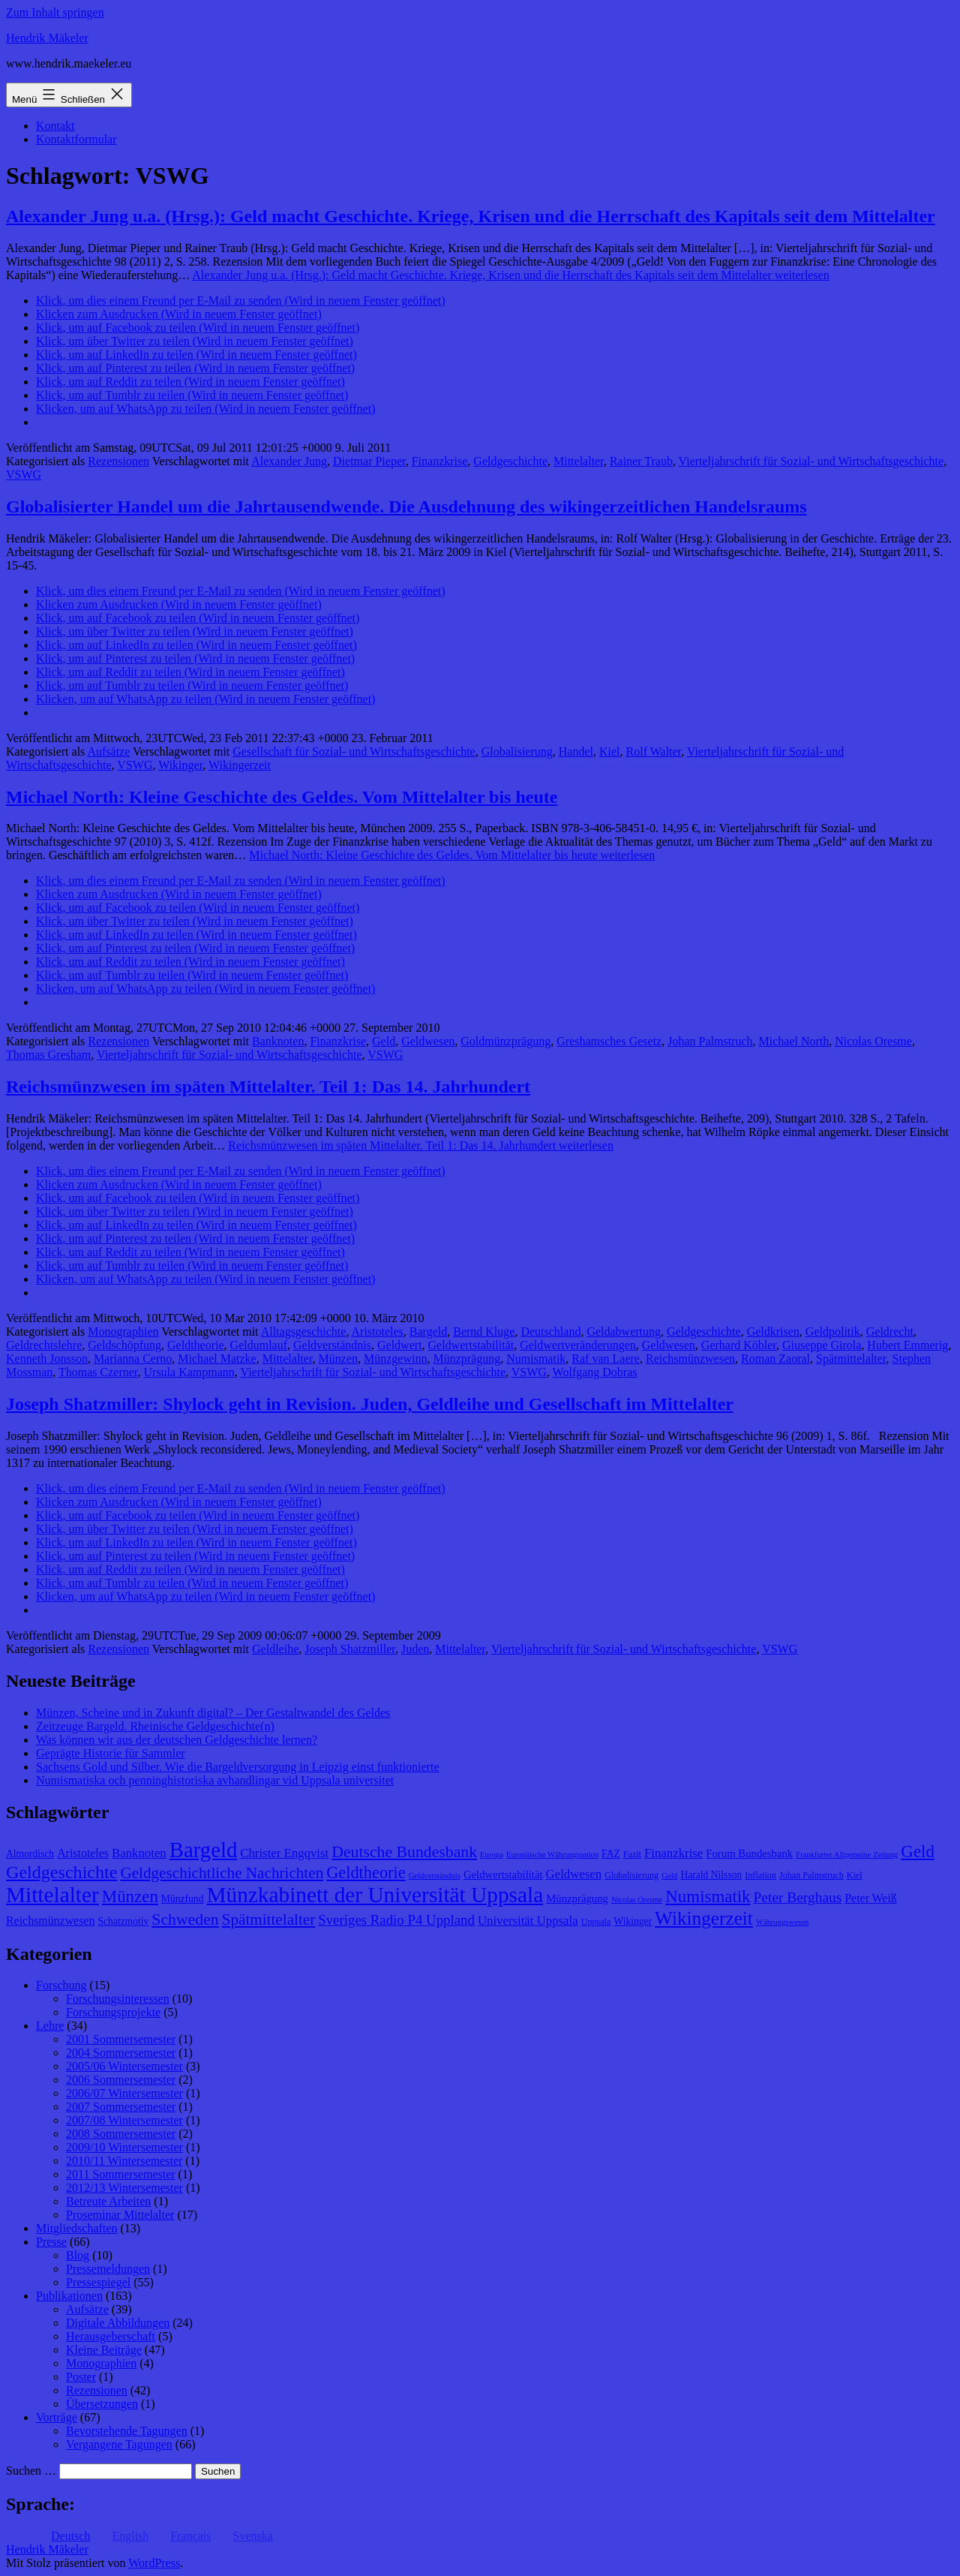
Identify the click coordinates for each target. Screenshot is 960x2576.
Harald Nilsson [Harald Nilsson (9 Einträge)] (711, 1874)
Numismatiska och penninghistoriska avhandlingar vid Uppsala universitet (215, 1780)
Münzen (338, 1358)
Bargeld (428, 1331)
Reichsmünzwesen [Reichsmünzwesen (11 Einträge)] (50, 1920)
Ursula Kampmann (189, 1372)
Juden (415, 1649)
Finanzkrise (440, 461)
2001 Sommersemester (121, 2039)
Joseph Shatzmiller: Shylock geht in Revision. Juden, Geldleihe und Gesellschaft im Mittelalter (370, 1404)
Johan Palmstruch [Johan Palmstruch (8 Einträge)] (811, 1875)
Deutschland (550, 1331)
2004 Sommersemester (121, 2052)
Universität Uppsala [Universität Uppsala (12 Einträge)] (528, 1920)
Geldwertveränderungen (578, 1345)
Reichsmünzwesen (690, 1358)
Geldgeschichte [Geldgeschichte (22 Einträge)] (61, 1872)
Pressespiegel (98, 2282)
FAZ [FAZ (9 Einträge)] (611, 1853)
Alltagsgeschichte (303, 1331)
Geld (383, 1041)
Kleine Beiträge (104, 2349)
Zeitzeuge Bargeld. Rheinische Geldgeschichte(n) (155, 1726)
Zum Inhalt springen (55, 12)
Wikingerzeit (239, 765)
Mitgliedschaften (76, 2228)
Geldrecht (890, 1331)
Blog (77, 2255)
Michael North (794, 1041)
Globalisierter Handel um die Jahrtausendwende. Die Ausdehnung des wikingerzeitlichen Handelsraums (406, 506)
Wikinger (180, 765)
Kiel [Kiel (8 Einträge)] (854, 1875)
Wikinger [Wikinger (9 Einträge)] (633, 1921)
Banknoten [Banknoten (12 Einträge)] (139, 1853)
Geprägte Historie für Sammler (110, 1753)
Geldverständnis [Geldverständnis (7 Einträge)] (434, 1875)
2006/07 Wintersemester (124, 2093)
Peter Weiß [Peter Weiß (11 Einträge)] (870, 1898)
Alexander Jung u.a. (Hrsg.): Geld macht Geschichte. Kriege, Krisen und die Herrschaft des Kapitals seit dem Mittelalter (470, 216)
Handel (576, 751)
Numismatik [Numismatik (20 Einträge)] (707, 1896)
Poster (81, 2376)
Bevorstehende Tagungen (127, 2430)
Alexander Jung (289, 461)
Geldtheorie (195, 1345)
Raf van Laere (606, 1358)
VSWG (23, 474)
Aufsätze (108, 751)
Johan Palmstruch (710, 1041)
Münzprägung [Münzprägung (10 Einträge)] (577, 1898)
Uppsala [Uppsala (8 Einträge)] (596, 1921)
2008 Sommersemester (121, 2133)
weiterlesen (511, 275)
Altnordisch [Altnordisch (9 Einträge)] (30, 1853)
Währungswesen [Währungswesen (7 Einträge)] (782, 1922)
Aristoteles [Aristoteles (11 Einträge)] (83, 1853)
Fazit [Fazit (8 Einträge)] (632, 1854)
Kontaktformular (76, 139)
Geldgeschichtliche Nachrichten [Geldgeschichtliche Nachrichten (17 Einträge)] (221, 1873)
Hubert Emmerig (907, 1345)
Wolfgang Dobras (595, 1372)
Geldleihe (275, 1649)
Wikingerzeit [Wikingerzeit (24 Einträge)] (704, 1917)
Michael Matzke (217, 1358)
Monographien (123, 1331)
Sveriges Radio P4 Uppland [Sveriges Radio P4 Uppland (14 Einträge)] (396, 1920)
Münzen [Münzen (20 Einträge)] (130, 1896)
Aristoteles (378, 1331)
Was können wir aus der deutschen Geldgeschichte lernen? (176, 1739)
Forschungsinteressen (118, 1998)
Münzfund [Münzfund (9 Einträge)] (182, 1898)
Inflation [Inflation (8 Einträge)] (760, 1875)
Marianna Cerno (133, 1358)
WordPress (154, 2562)
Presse (51, 2241)
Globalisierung (517, 751)
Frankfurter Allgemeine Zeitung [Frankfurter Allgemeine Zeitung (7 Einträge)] (847, 1854)
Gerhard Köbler (738, 1345)
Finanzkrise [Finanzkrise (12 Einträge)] (673, 1853)
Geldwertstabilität (471, 1345)
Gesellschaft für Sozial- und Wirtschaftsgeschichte (353, 751)
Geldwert (399, 1345)
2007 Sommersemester (121, 2106)
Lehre (50, 2025)
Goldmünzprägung (505, 1041)
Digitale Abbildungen (118, 2322)
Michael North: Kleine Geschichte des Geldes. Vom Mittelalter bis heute (281, 797)
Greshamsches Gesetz (609, 1041)
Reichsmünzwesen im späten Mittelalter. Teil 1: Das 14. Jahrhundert (268, 1086)
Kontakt (55, 125)
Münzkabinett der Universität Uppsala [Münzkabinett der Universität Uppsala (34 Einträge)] (374, 1895)
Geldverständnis (332, 1345)
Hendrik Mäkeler (47, 38)
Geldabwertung (623, 1331)
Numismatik (536, 1358)
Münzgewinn (395, 1358)
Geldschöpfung (124, 1345)
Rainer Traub (641, 461)
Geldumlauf (258, 1345)
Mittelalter (579, 461)
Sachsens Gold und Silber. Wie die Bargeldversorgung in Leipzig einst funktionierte (237, 1766)
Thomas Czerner (98, 1372)
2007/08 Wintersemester (124, 2120)
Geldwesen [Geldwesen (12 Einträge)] (574, 1874)
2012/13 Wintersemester (124, 2187)
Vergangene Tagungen (119, 2444)
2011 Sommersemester (121, 2174)
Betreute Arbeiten (108, 2201)
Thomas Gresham (48, 1054)
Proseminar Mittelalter (120, 2214)
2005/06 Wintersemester (124, 2066)
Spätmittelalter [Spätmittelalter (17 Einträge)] (269, 1919)
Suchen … (31, 2470)
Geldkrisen (773, 1331)
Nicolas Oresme (873, 1041)
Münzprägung (466, 1358)
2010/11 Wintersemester (124, 2160)
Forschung (61, 1985)
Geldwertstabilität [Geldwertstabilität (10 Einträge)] (503, 1874)
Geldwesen (427, 1041)
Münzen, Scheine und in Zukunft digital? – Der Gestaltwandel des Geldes (213, 1712)
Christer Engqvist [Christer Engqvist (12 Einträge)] (284, 1853)
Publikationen (69, 2295)
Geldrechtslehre (44, 1345)
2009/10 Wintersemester (124, 2147)
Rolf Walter (654, 751)
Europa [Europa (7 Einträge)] (491, 1854)
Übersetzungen (102, 2403)
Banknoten (278, 1041)
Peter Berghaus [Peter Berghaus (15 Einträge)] (798, 1897)
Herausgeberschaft (110, 2336)
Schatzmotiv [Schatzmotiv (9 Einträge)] (123, 1921)
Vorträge (56, 2417)
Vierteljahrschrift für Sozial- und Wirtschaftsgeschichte (811, 461)
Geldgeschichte (510, 461)
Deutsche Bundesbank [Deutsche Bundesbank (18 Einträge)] (404, 1852)
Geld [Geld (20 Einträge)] (917, 1851)
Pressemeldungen (108, 2268)
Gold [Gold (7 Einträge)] (669, 1875)
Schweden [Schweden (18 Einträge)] (185, 1919)
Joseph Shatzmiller (349, 1649)
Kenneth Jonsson (47, 1358)
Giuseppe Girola (821, 1345)
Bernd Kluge (483, 1331)
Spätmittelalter (851, 1358)
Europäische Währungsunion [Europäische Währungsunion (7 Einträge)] (552, 1854)
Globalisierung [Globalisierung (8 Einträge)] (631, 1875)
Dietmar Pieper (369, 461)
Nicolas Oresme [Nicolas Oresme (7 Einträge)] (636, 1899)
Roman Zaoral (775, 1358)
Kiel (609, 751)
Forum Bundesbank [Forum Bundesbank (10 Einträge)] (749, 1853)
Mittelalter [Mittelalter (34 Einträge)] (52, 1895)
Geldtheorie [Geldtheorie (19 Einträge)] (365, 1872)
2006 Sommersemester (121, 2079)
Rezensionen (118, 461)
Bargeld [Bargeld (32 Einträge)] (204, 1850)
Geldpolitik (833, 1331)
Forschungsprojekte (113, 2012)
